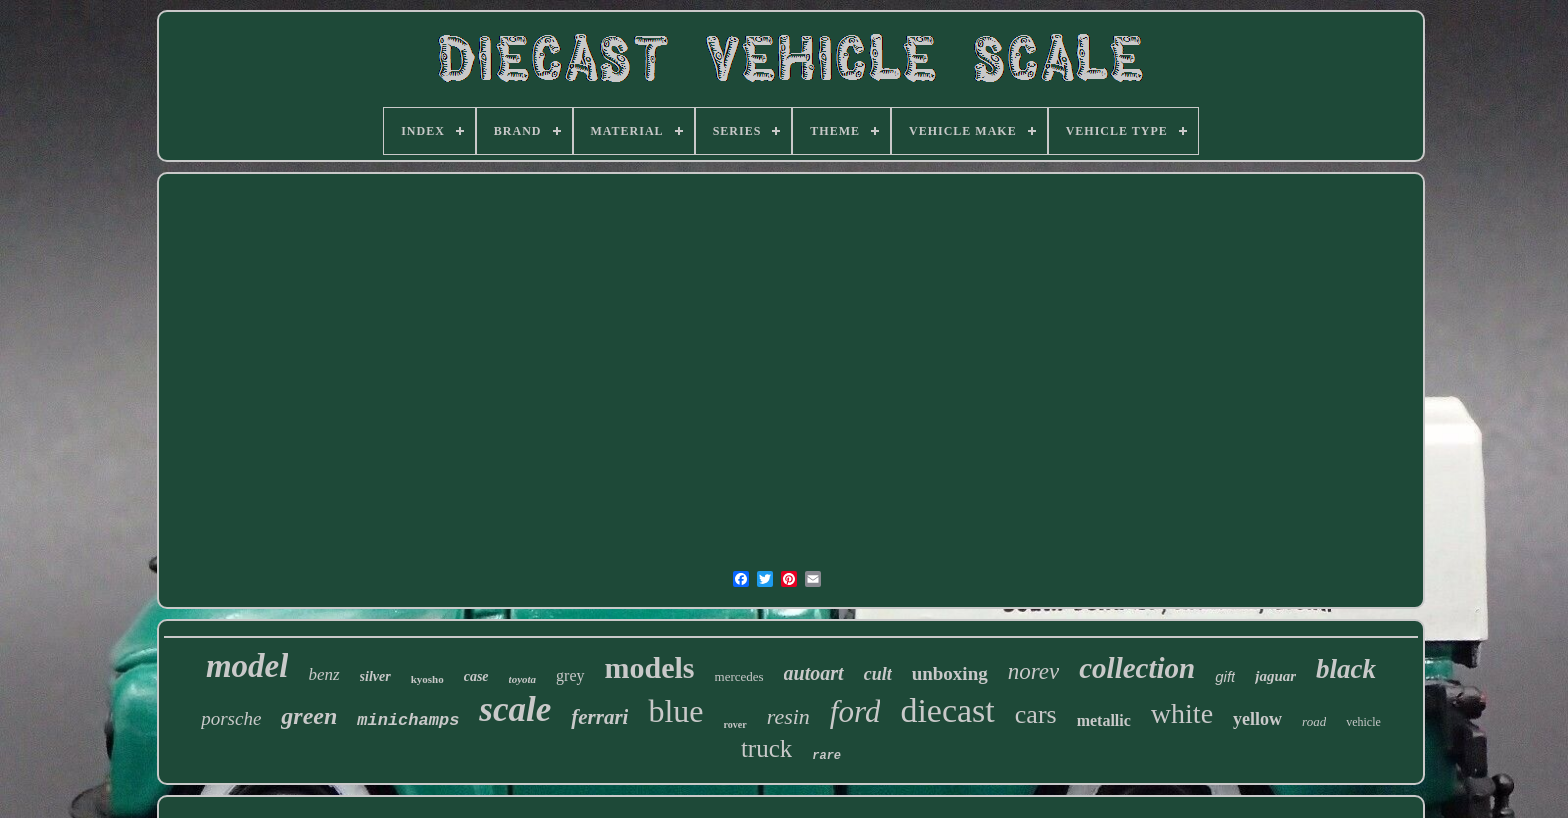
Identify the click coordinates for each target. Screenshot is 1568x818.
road (1314, 721)
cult (878, 674)
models (650, 667)
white (1182, 713)
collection (1137, 668)
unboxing (950, 673)
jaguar (1275, 676)
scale (515, 709)
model (247, 666)
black (1346, 669)
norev (1034, 671)
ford (855, 711)
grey (570, 675)
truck (766, 748)
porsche (231, 718)
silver (375, 676)
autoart (814, 673)
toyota (523, 679)
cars (1036, 714)
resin (788, 716)
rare (826, 756)
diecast (947, 710)
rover (735, 724)
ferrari (599, 717)
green (309, 716)
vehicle (1363, 722)
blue (675, 711)
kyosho (427, 679)
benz (323, 674)
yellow (1257, 719)
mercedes (739, 676)
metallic (1104, 720)
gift (1225, 676)
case (476, 676)
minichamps (408, 720)
